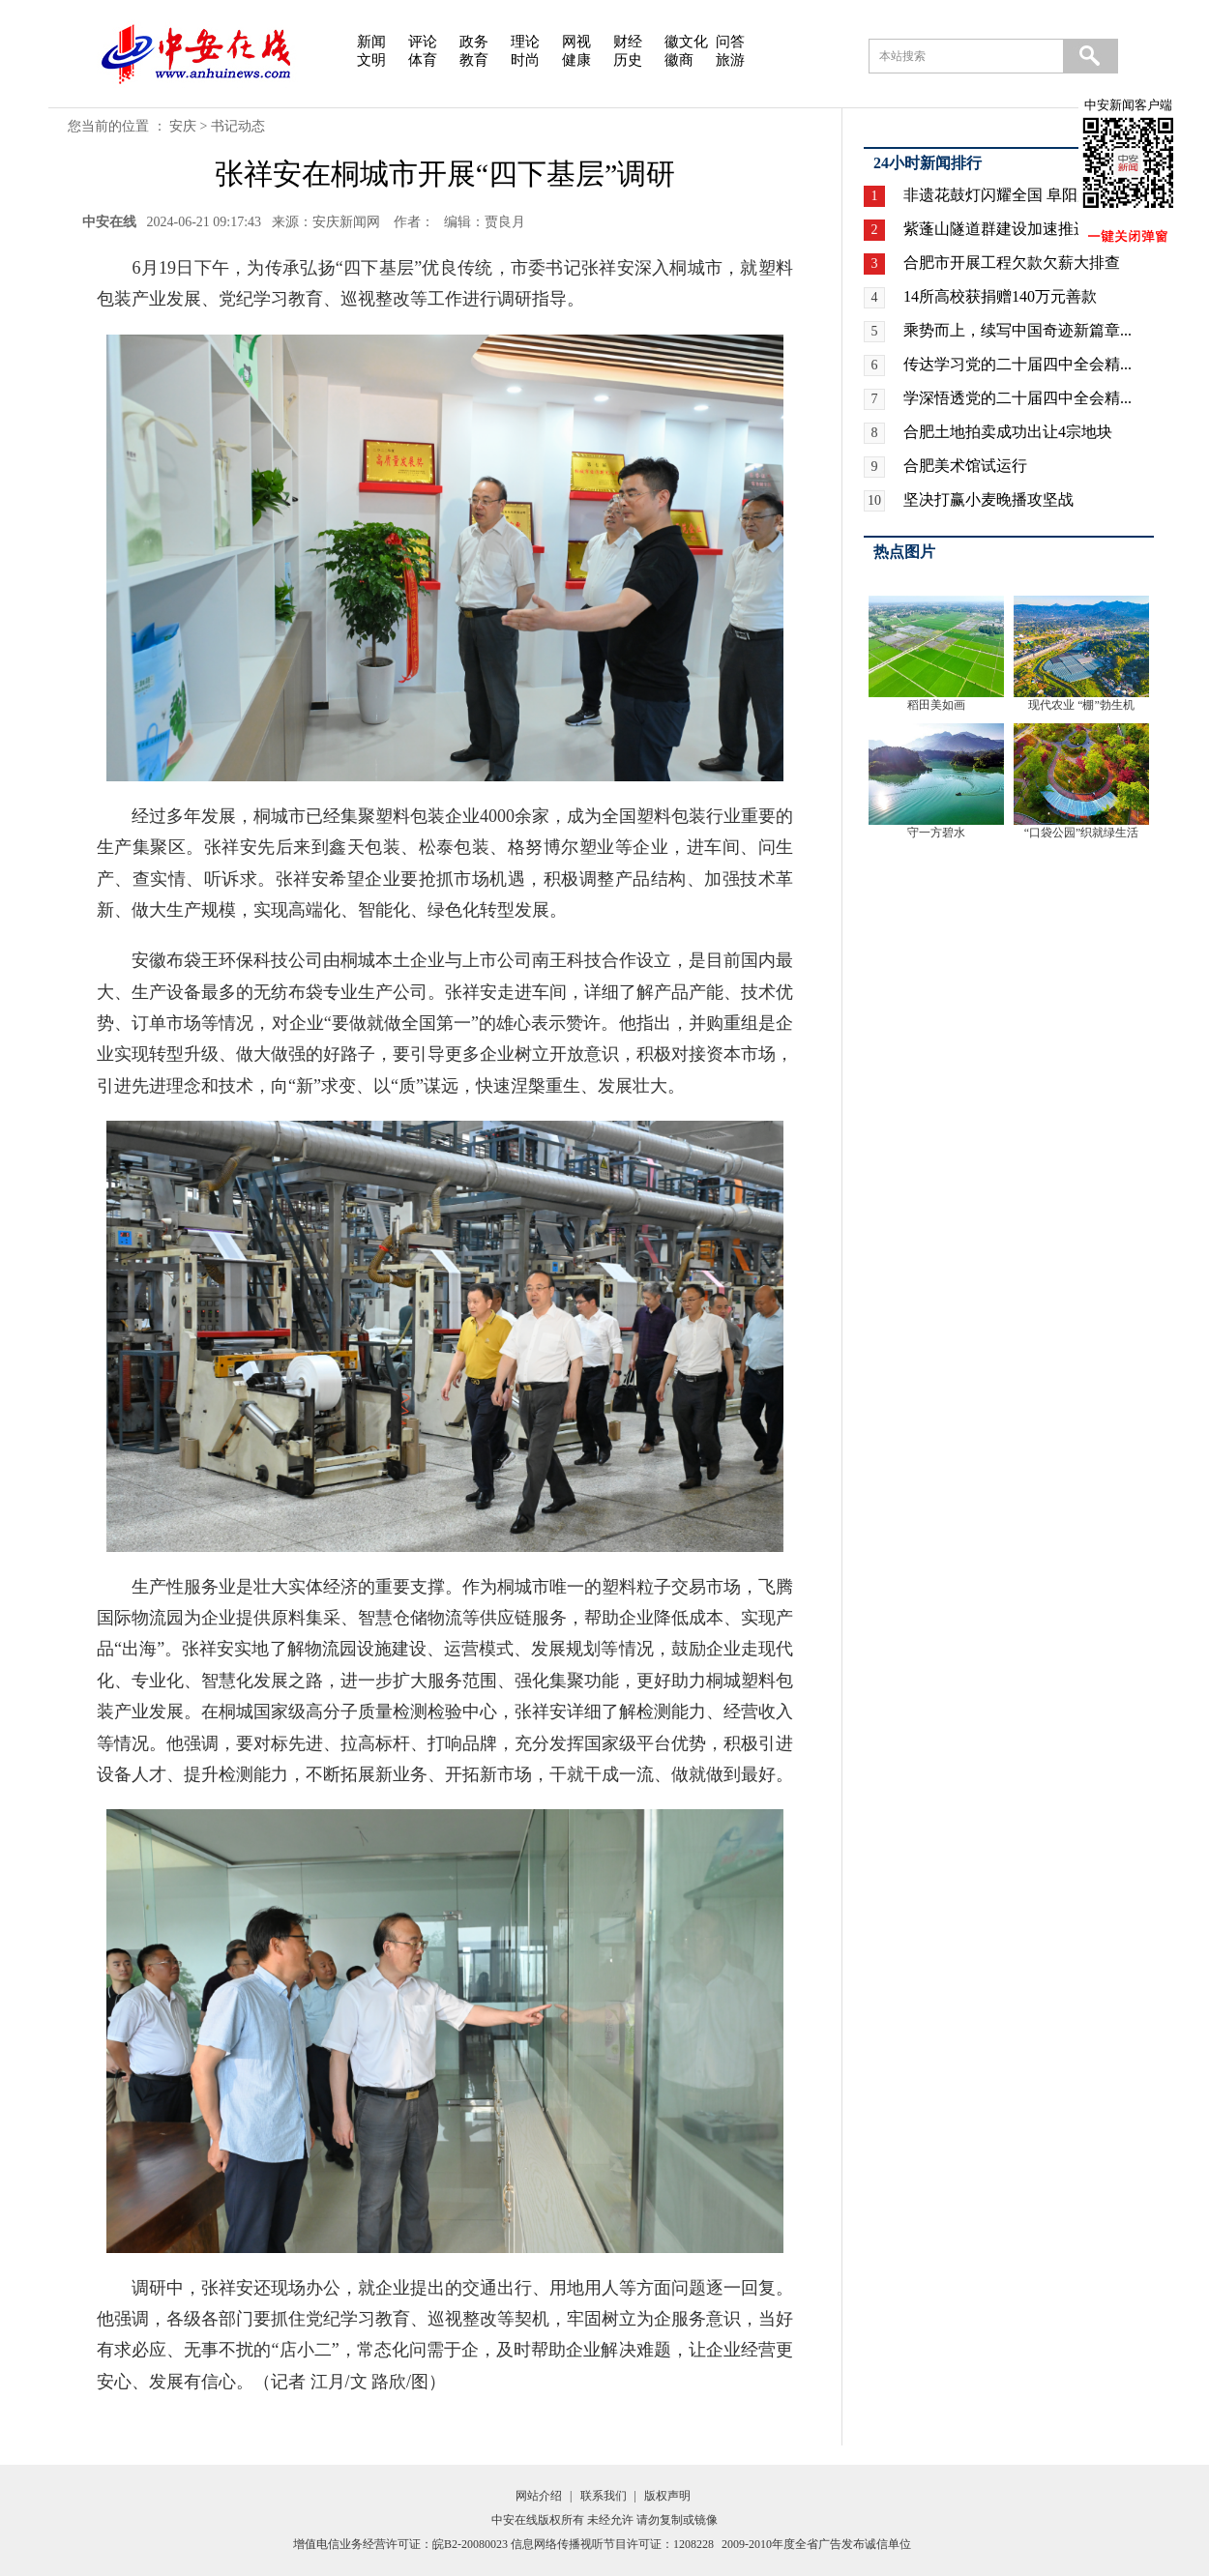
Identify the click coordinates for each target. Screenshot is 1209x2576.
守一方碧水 (936, 832)
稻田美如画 (936, 705)
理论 (525, 41)
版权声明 (667, 2496)
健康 (576, 60)
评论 (422, 41)
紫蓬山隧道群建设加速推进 (996, 228)
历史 (627, 60)
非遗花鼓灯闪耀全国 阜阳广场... (1011, 195)
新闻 (371, 41)
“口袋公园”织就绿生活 (1081, 832)
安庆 (182, 126)
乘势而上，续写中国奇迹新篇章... (1017, 330)
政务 (473, 41)
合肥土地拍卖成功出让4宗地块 (1007, 432)
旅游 (730, 60)
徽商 (678, 60)
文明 (371, 60)
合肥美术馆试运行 (965, 465)
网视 (576, 41)
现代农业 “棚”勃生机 (1081, 705)
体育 (422, 60)
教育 (473, 60)
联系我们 (603, 2496)
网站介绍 (539, 2496)
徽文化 (686, 41)
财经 (627, 41)
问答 (730, 41)
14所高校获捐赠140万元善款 (1000, 296)
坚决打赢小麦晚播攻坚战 (988, 499)
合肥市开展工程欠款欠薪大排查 (1011, 262)
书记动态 (238, 126)
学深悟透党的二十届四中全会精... (1017, 398)
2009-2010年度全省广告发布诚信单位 (816, 2544)
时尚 (525, 60)
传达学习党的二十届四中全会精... (1017, 364)
